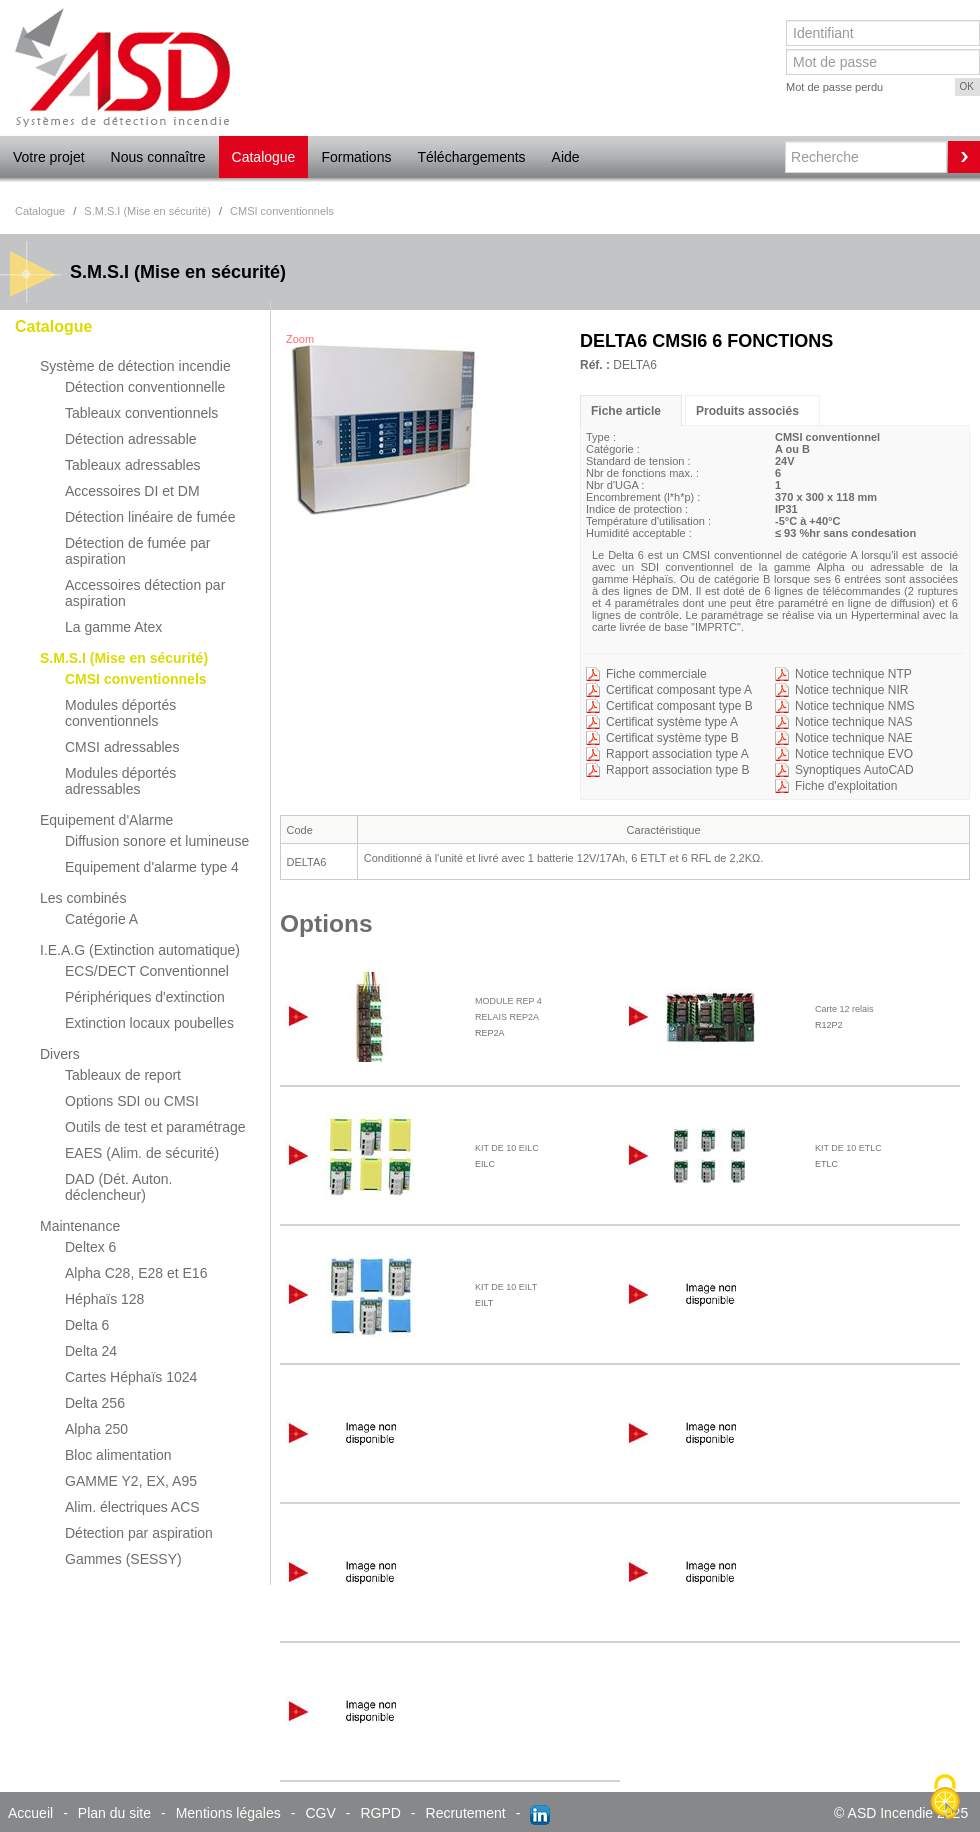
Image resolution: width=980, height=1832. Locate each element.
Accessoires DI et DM (132, 491)
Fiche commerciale (656, 674)
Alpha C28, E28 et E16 (136, 1273)
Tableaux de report (123, 1075)
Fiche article (626, 411)
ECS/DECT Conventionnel (147, 971)
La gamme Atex (113, 627)
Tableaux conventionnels (141, 413)
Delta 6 (87, 1325)
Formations (356, 157)
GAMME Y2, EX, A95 (131, 1481)
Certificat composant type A (679, 690)
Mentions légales (228, 1813)
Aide (566, 157)
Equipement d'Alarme (106, 820)
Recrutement (466, 1813)
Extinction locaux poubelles (149, 1023)
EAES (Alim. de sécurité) (142, 1153)
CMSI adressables (122, 747)
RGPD (380, 1813)
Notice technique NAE (853, 738)
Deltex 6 (90, 1247)
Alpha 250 (96, 1429)
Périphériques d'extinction (145, 997)
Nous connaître (158, 157)
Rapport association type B (677, 770)
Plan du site (114, 1813)
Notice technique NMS (854, 706)
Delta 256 (95, 1403)
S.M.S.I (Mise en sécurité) (124, 658)
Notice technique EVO (854, 754)
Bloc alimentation (118, 1455)
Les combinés (83, 898)
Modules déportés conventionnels (120, 713)
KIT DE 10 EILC (507, 1148)
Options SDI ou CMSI (132, 1101)
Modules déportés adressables (120, 781)
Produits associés (747, 411)
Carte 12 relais (844, 1009)
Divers (60, 1054)
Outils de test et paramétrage (155, 1127)
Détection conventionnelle (145, 387)
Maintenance (80, 1226)
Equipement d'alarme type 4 (152, 867)
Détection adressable (131, 439)
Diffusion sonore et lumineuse (157, 841)
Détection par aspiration (139, 1533)
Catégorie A (101, 919)
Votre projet (49, 157)
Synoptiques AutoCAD (854, 770)
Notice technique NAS (853, 722)
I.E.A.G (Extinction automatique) (140, 950)
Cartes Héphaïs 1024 (131, 1377)
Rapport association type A (677, 754)
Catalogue (264, 157)
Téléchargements (471, 157)
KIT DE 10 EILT (506, 1287)
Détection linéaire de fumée (150, 517)
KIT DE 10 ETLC (848, 1148)
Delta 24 (91, 1351)
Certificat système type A (672, 722)
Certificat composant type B (679, 706)
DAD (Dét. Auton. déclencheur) (118, 1187)
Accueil (30, 1813)
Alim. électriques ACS (132, 1507)
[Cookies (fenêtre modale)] (945, 1798)
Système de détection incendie (135, 366)
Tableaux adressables (132, 465)
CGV (320, 1813)
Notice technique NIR (851, 690)
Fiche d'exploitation (846, 786)
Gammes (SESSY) (123, 1559)
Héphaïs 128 (104, 1299)
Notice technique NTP (853, 674)
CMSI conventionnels (136, 679)
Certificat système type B (672, 738)
